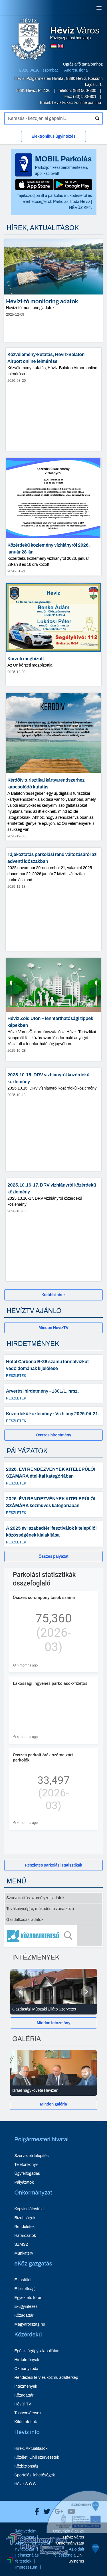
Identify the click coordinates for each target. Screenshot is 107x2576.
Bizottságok (24, 2218)
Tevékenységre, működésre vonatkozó (40, 1909)
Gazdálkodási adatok (24, 1919)
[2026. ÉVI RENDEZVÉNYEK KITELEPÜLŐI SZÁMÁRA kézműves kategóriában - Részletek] (53, 1504)
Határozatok (25, 2235)
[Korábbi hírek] (53, 1295)
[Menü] (99, 8)
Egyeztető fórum (28, 2298)
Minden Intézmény (53, 2023)
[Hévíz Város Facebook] (35, 2511)
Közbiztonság (26, 2466)
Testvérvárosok (27, 2413)
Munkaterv (23, 2253)
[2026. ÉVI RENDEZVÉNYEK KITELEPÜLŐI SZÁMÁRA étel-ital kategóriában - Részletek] (53, 1475)
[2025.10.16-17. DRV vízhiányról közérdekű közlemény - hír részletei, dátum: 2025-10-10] (53, 1229)
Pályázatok (24, 2182)
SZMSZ (21, 2244)
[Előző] (20, 1991)
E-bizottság (24, 2289)
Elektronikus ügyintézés (53, 136)
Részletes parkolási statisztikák (53, 1865)
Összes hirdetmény (53, 1435)
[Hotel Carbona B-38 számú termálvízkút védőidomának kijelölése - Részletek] (53, 1367)
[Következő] (86, 1991)
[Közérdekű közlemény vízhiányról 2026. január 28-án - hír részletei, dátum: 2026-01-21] (53, 517)
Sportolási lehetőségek (34, 2475)
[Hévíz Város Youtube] (69, 2511)
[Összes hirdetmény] (53, 1435)
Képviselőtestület (29, 2209)
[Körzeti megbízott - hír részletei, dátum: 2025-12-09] (53, 634)
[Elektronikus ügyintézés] (53, 137)
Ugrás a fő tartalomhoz (83, 64)
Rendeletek (24, 2227)
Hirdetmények (26, 2360)
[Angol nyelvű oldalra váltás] (60, 46)
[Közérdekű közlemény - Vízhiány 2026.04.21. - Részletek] (53, 1416)
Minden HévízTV (53, 1328)
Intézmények (25, 2386)
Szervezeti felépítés (31, 2156)
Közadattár (23, 2315)
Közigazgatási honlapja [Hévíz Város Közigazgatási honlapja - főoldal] (75, 33)
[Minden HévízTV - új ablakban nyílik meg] (53, 1328)
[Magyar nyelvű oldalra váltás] (53, 46)
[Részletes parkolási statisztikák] (53, 1865)
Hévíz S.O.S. (25, 2484)
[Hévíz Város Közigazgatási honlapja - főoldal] (28, 39)
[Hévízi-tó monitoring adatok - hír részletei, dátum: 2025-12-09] (53, 290)
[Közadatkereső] (53, 1935)
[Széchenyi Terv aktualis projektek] (37, 2552)
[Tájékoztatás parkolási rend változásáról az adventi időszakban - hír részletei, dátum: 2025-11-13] (53, 899)
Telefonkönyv (26, 2164)
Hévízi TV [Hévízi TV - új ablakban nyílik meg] (22, 2404)
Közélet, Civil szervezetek (36, 2457)
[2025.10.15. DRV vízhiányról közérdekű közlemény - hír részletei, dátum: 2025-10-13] (53, 1119)
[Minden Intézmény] (53, 2023)
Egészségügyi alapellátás (36, 2351)
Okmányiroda (26, 2369)
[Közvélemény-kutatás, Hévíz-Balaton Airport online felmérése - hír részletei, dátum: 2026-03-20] (53, 399)
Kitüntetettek (25, 2422)
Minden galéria (53, 2104)
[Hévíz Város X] (45, 2511)
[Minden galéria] (53, 2104)
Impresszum (26, 2567)
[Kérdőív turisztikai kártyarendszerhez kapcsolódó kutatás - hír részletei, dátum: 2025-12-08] (53, 767)
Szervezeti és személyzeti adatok (35, 1898)
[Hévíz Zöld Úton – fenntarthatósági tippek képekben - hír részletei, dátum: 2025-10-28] (53, 1009)
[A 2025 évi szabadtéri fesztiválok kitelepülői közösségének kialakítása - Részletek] (53, 1534)
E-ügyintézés (25, 2306)
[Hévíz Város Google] (57, 2511)
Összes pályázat (53, 1556)
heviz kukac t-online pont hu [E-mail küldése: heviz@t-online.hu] (76, 102)
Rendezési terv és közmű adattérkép (46, 2377)
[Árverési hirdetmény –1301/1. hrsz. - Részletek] (53, 1393)
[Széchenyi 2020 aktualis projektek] (76, 2554)
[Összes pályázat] (53, 1556)
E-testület (22, 2280)
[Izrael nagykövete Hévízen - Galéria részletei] (53, 2090)
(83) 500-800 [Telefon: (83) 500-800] (85, 90)
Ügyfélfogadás (27, 2173)
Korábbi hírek (53, 1295)
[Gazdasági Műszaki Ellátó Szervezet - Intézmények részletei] (53, 2009)
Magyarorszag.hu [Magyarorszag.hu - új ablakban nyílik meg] (29, 2324)
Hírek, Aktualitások (30, 2448)
